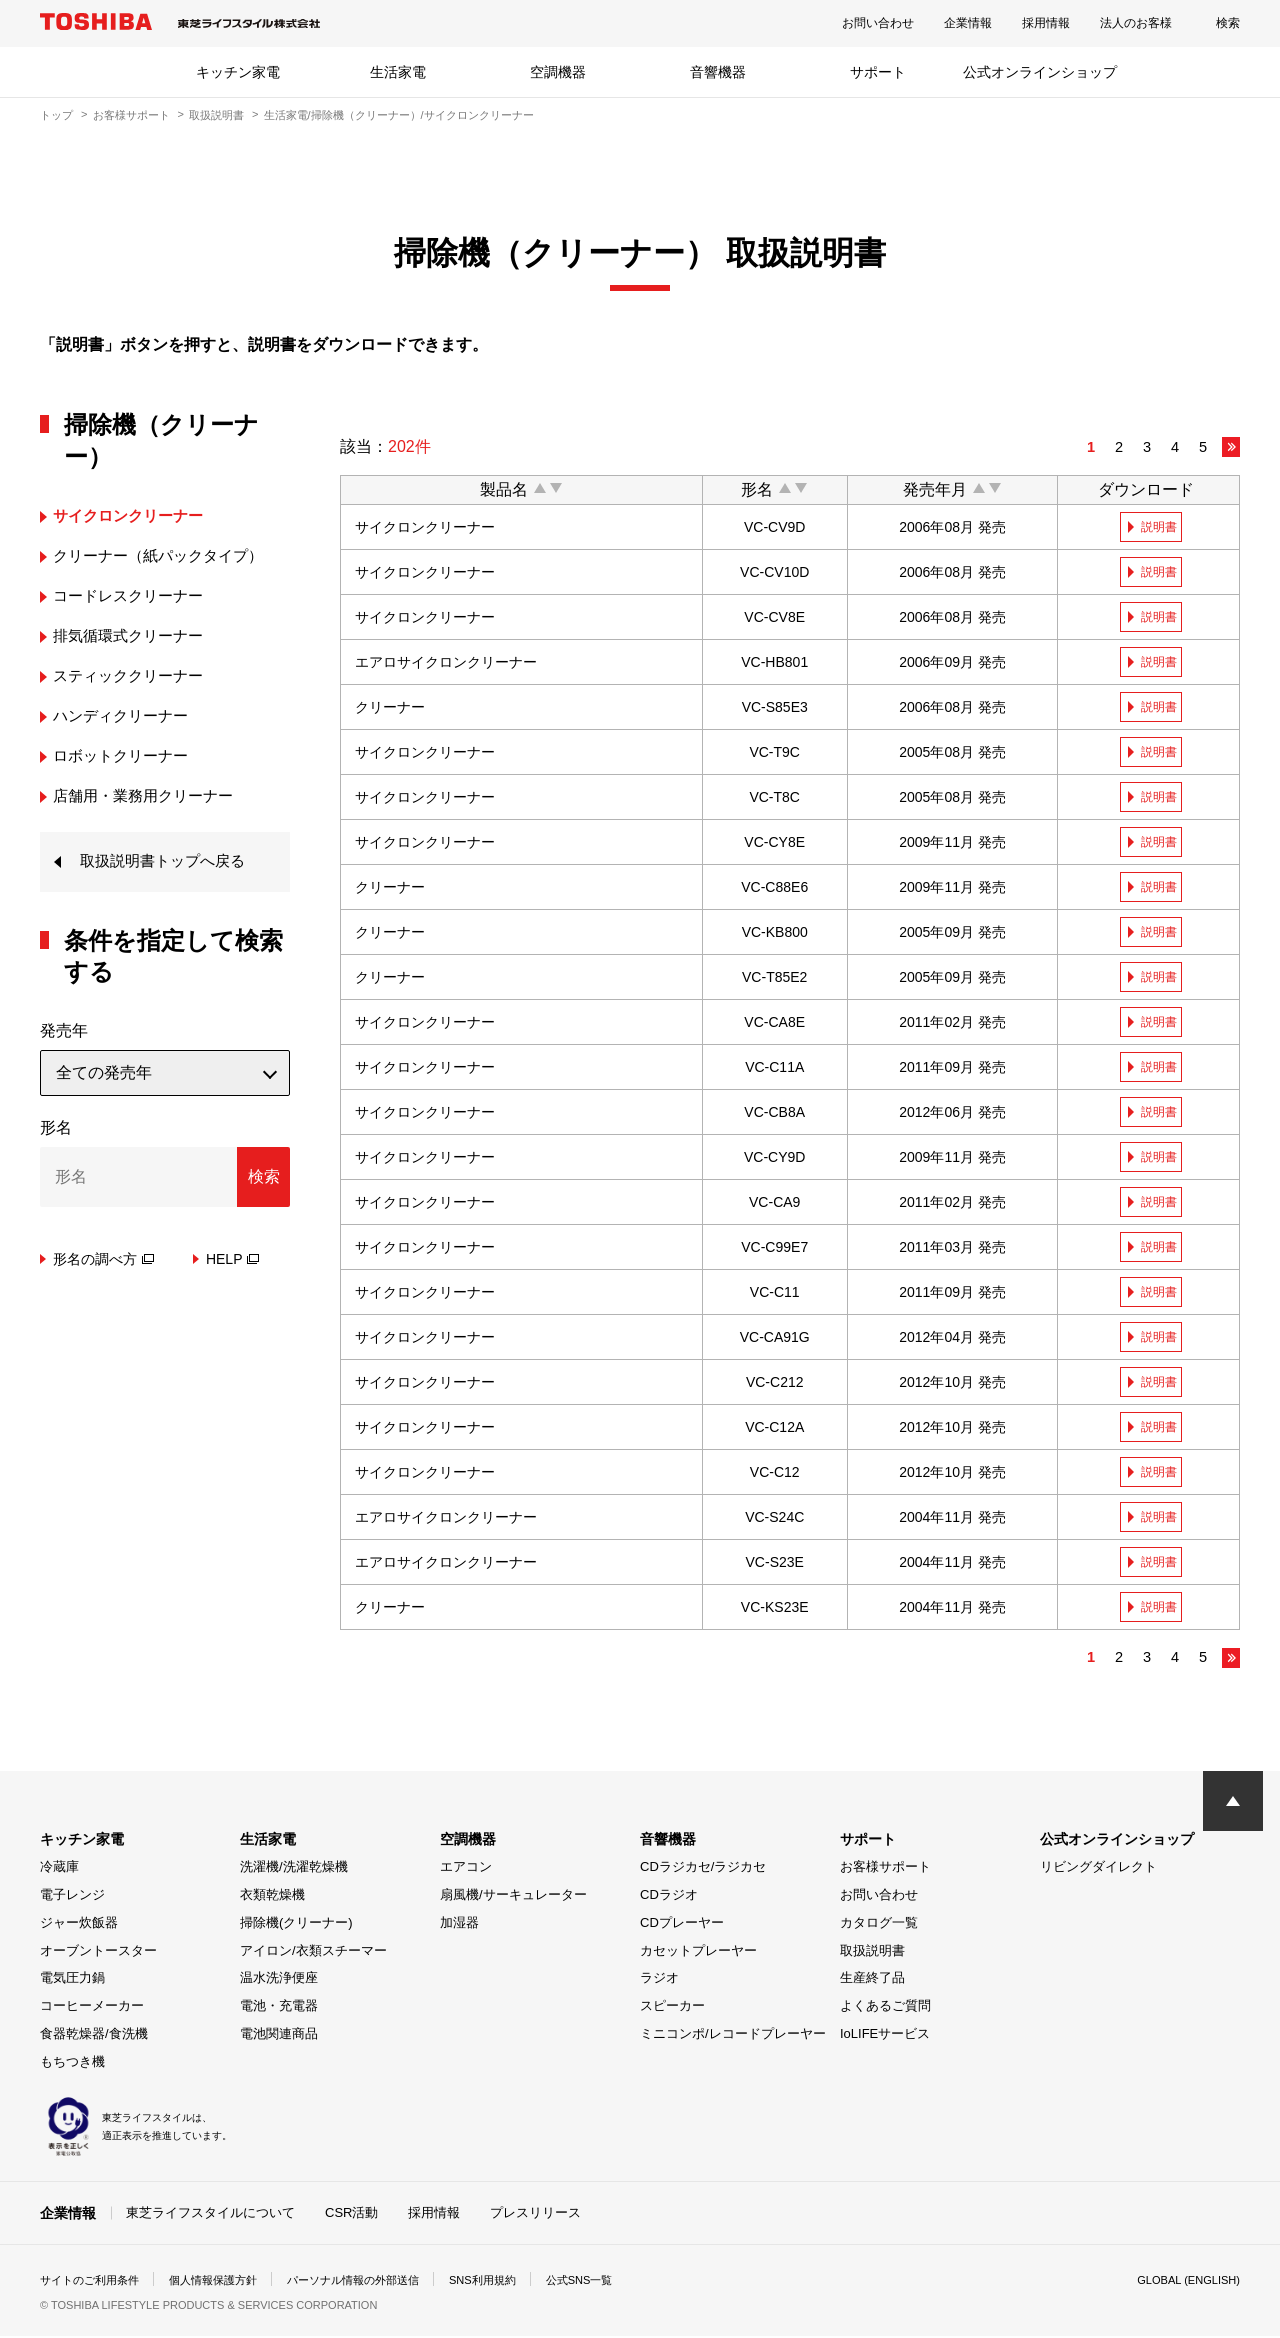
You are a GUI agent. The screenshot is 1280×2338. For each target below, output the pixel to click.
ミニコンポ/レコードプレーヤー (733, 2035)
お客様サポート (131, 115)
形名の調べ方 (103, 1261)
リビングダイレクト (1098, 1869)
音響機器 (718, 72)
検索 (1228, 23)
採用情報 (1046, 23)
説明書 (1161, 527)
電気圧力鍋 (72, 1980)
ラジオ (659, 1980)
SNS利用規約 (514, 2282)
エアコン (466, 1869)
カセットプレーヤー (698, 1952)
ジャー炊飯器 (79, 1924)
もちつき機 (72, 2063)
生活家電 (398, 72)
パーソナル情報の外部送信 (376, 2282)
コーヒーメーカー (92, 2008)
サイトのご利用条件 (94, 2282)
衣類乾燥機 (272, 1897)
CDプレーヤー (682, 1924)
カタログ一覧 (879, 1924)
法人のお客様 (1136, 23)
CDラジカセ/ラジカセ (703, 1869)
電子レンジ (72, 1897)
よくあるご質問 (885, 2008)
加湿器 (459, 1924)
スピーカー (672, 2008)
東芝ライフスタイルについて (210, 2214)
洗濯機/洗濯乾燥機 (294, 1869)
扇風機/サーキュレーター (513, 1897)
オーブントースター (98, 1952)
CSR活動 (351, 2214)
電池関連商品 (279, 2035)
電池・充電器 (279, 2008)
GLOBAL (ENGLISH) (1184, 2282)
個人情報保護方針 (226, 2282)
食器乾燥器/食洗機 (94, 2035)
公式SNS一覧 (617, 2282)
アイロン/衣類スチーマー (313, 1952)
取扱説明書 (216, 115)
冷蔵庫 (59, 1869)
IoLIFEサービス (885, 2035)
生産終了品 (872, 1980)
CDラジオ (669, 1897)
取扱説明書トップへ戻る (168, 862)
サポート (878, 72)
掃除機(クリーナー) (296, 1924)
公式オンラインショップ (1040, 72)
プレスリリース (535, 2214)
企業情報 (968, 23)
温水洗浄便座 (279, 1980)
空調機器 (558, 72)
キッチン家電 (238, 72)
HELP (233, 1261)
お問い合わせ (878, 23)
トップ (56, 115)
